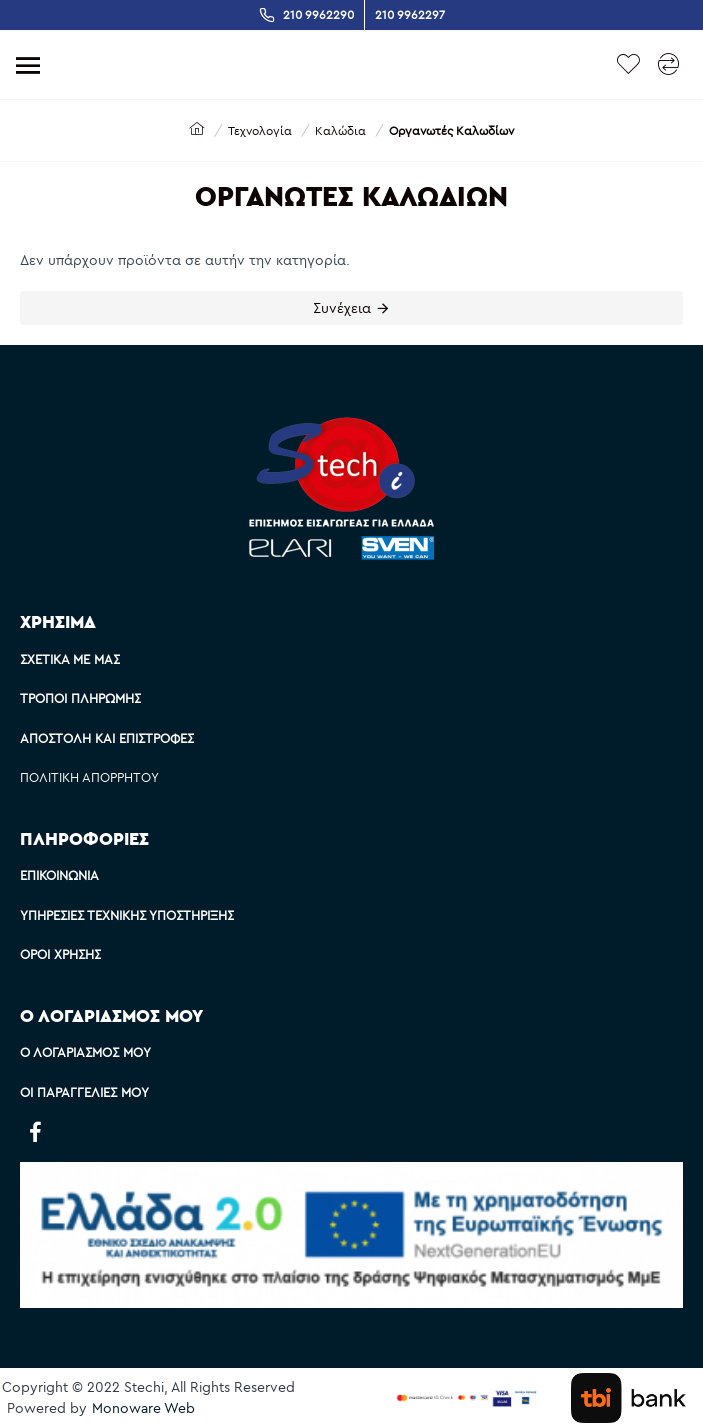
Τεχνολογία (260, 130)
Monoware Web (143, 1408)
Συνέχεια (342, 308)
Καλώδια (340, 130)
